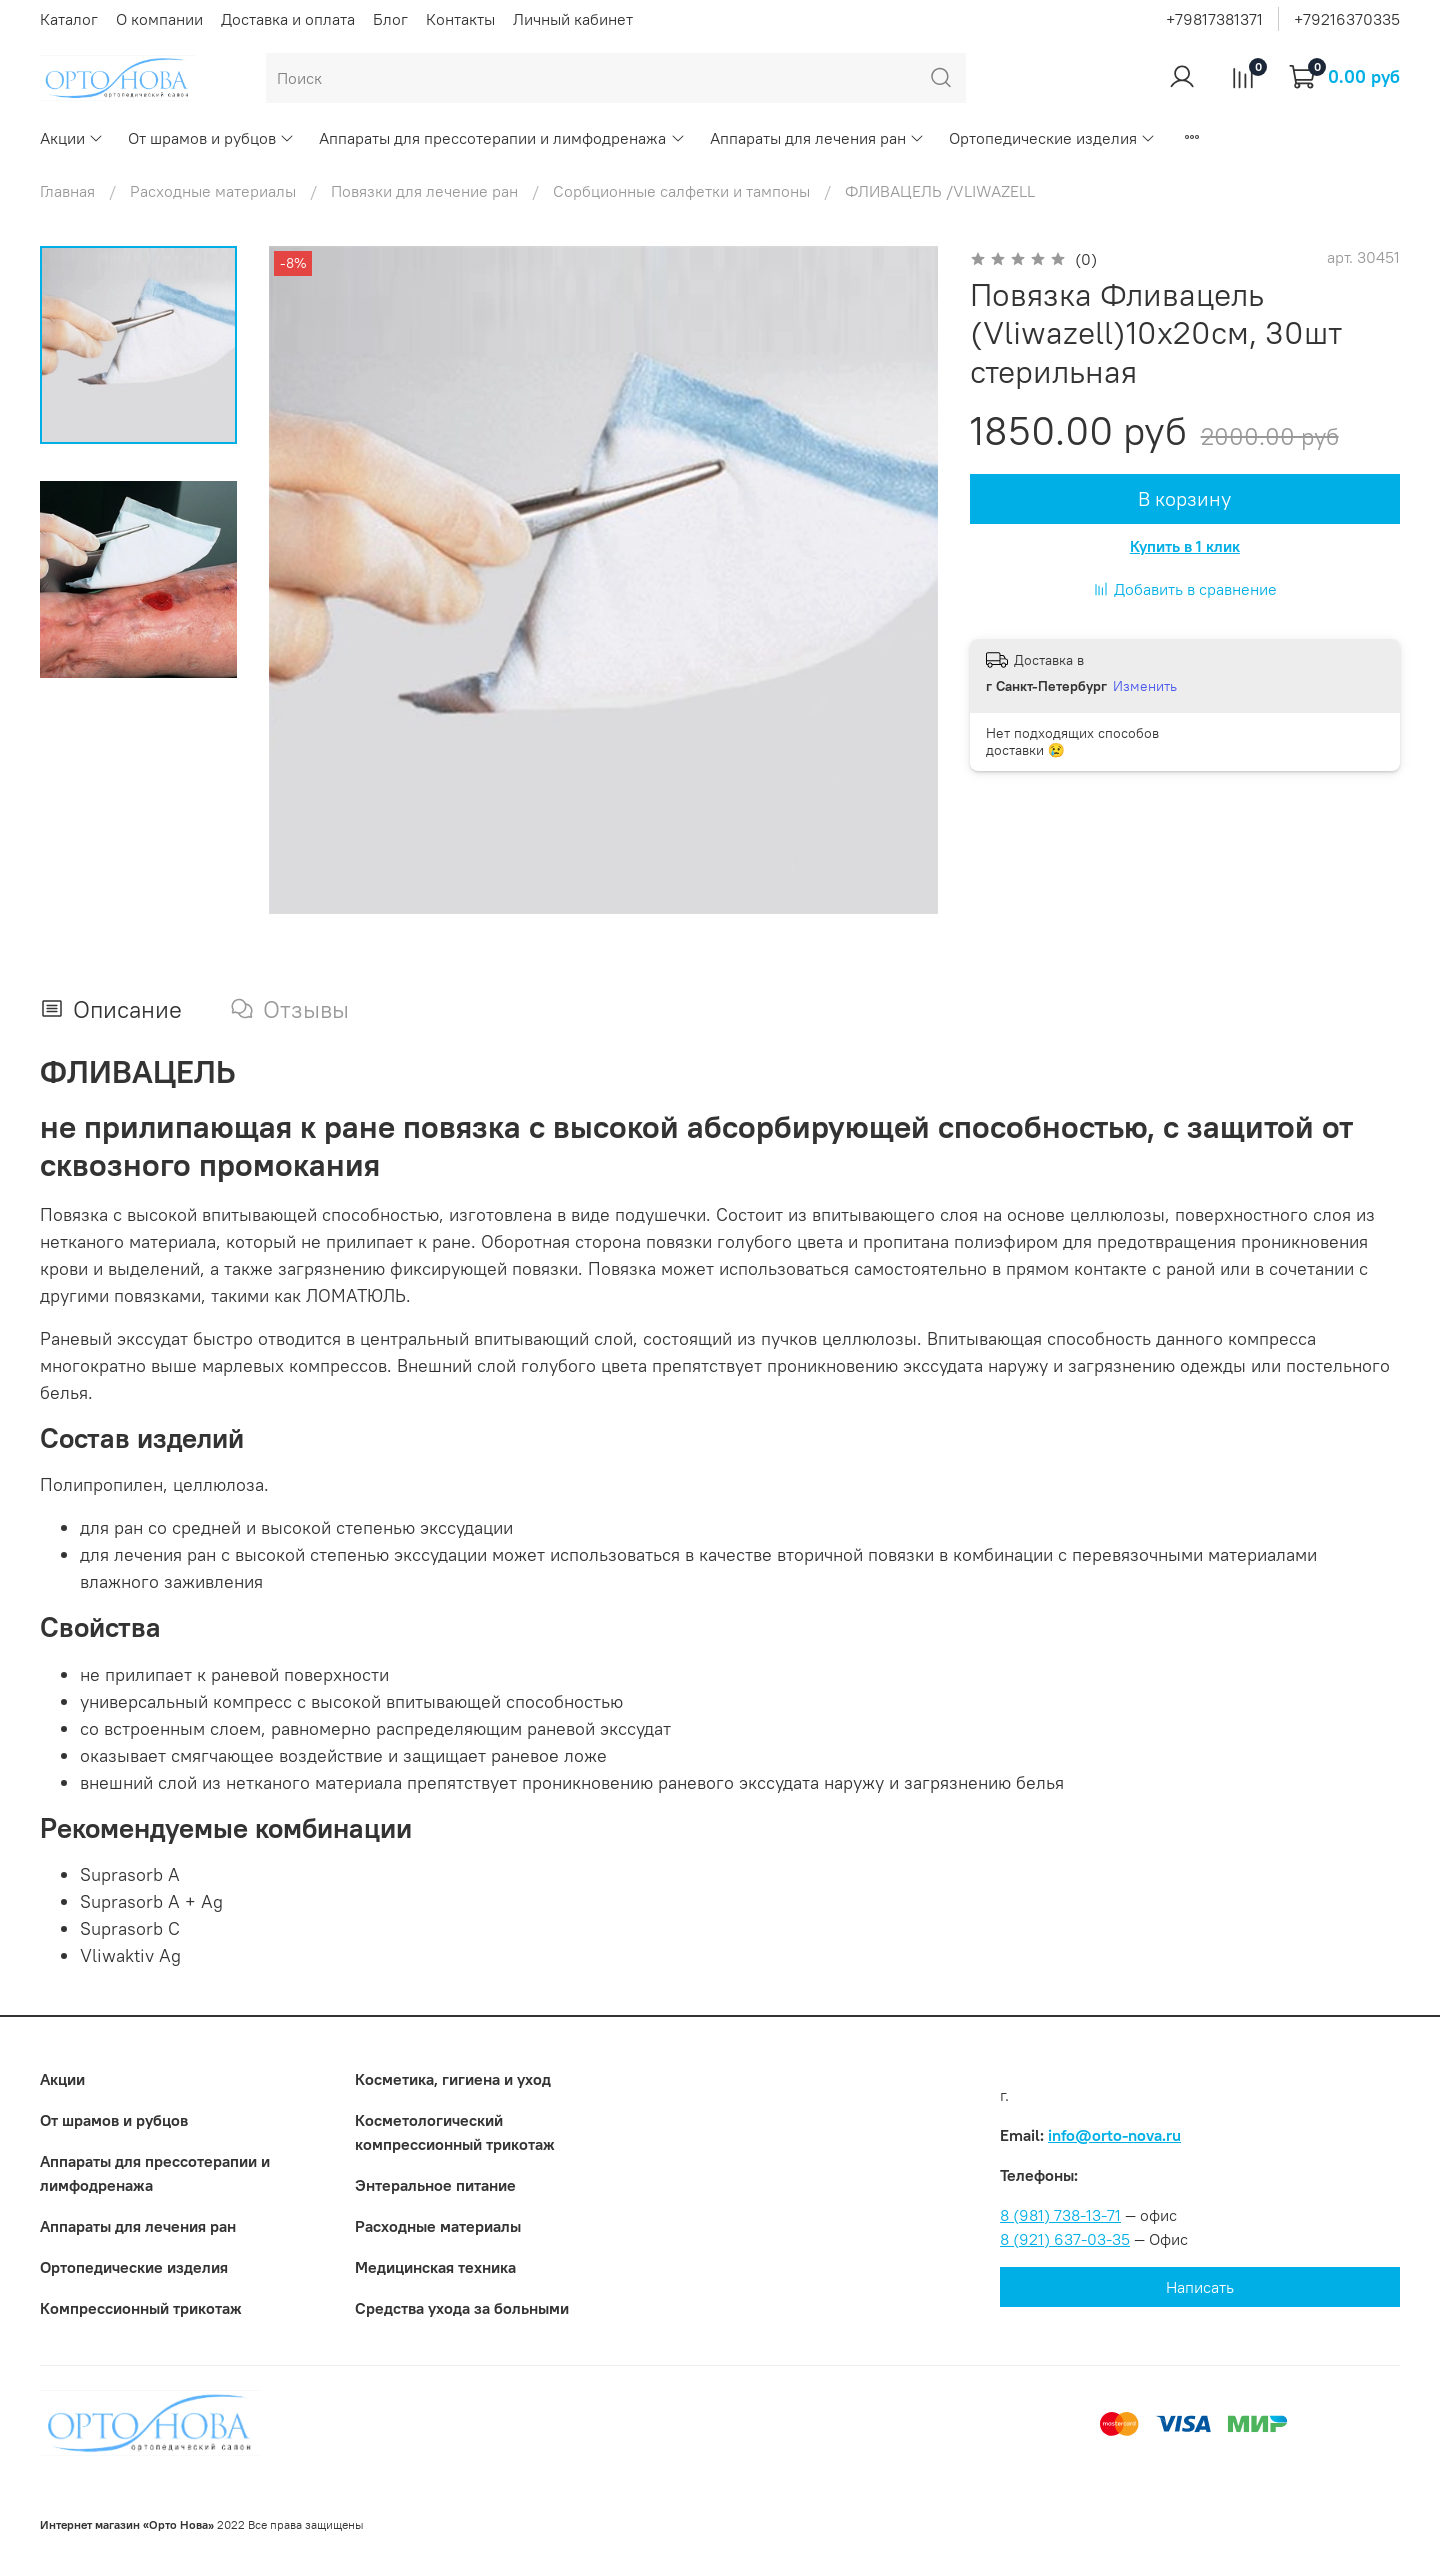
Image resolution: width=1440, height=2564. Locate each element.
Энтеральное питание (435, 2185)
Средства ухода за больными (462, 2308)
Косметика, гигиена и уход (453, 2079)
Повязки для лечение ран (424, 191)
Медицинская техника (435, 2267)
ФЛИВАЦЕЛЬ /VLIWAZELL (940, 191)
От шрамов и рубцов (211, 138)
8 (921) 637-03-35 (1065, 2239)
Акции (72, 138)
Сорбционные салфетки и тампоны (681, 191)
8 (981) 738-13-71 (1060, 2215)
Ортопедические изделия (1052, 138)
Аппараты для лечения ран (817, 138)
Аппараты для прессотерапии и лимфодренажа (502, 138)
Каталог (69, 19)
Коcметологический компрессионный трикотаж (455, 2132)
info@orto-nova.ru (1114, 2135)
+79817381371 (1214, 19)
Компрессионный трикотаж (141, 2308)
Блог (390, 19)
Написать (1200, 2287)
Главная (67, 191)
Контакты (460, 19)
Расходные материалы (213, 191)
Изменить (1145, 686)
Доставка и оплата (288, 19)
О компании (159, 19)
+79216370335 (1347, 19)
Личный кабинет (573, 19)
